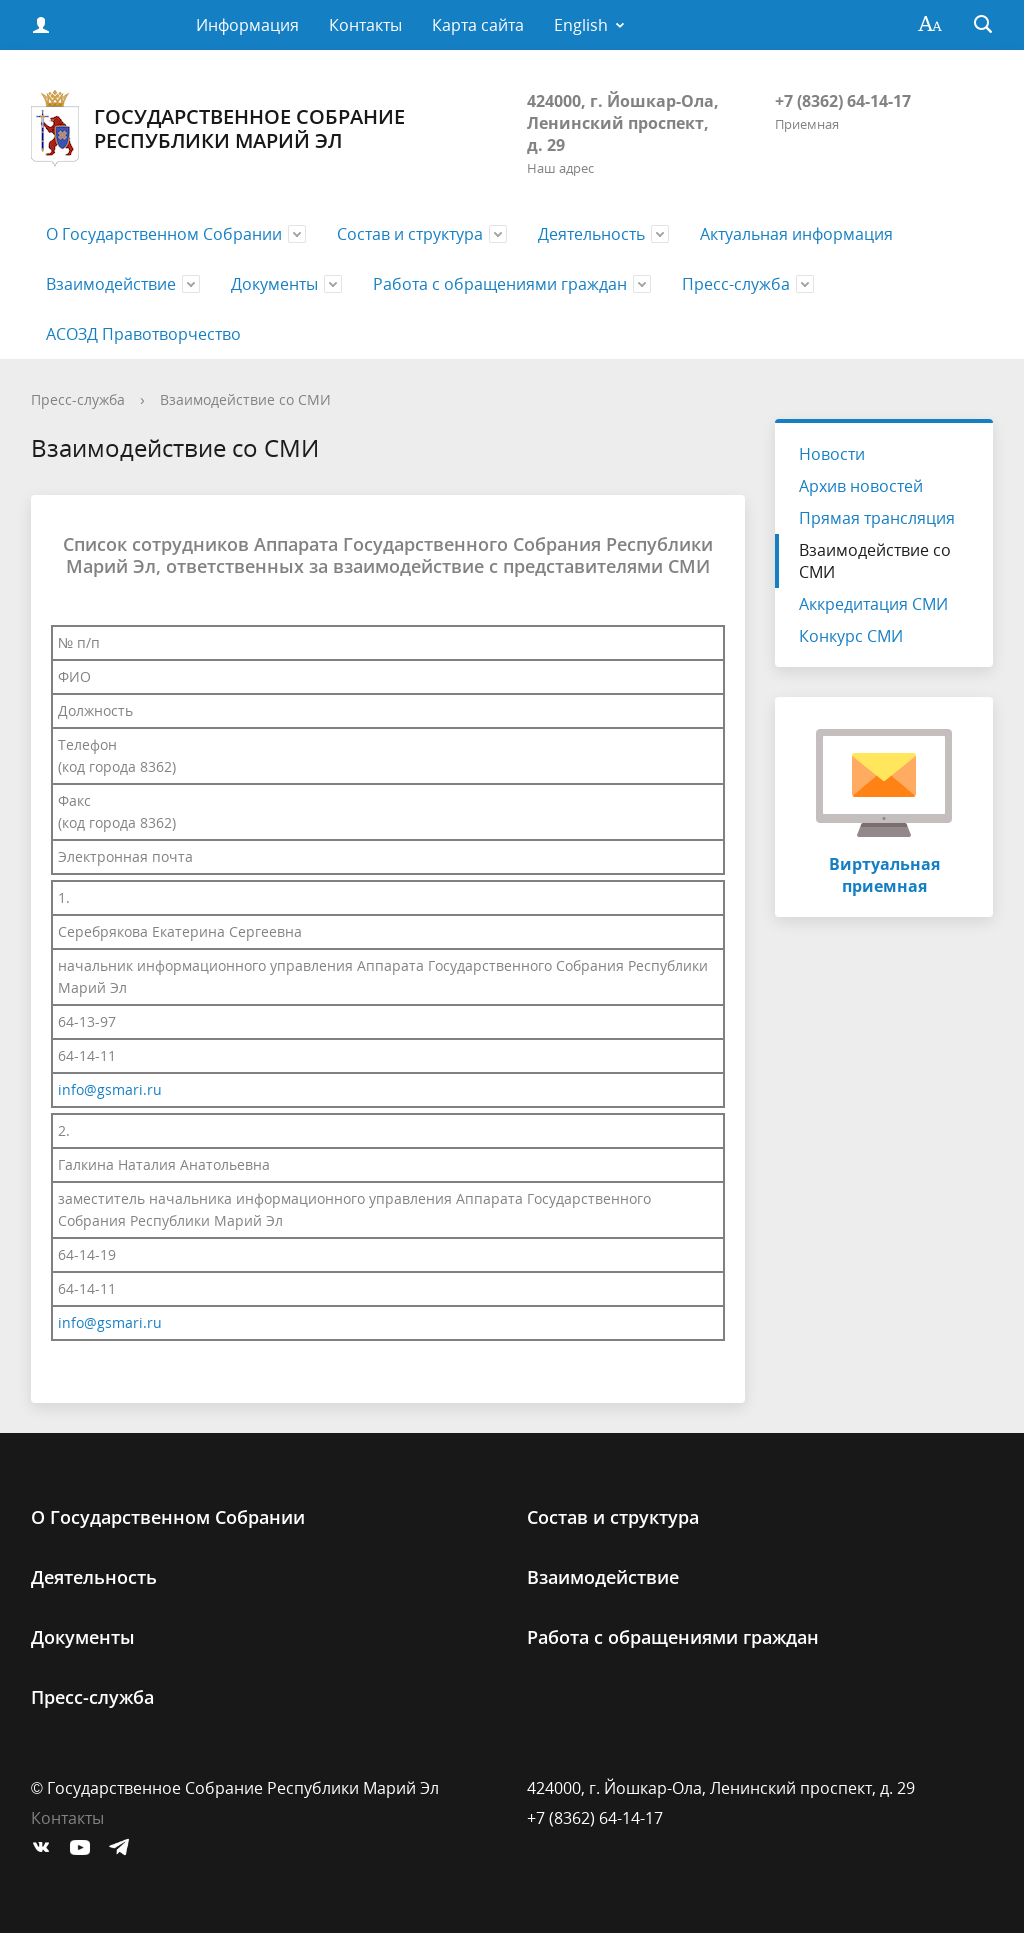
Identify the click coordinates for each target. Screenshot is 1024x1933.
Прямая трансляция (877, 518)
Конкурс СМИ (851, 636)
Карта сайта (478, 25)
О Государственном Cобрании (164, 234)
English (581, 25)
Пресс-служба (736, 284)
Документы (274, 284)
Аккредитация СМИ (873, 604)
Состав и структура (410, 234)
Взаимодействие (111, 284)
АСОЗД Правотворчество (143, 334)
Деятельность (591, 234)
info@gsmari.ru (110, 1089)
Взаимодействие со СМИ (245, 399)
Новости (832, 454)
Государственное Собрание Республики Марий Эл (218, 128)
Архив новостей (861, 486)
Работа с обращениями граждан (500, 284)
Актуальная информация (796, 234)
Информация (247, 25)
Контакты (365, 25)
